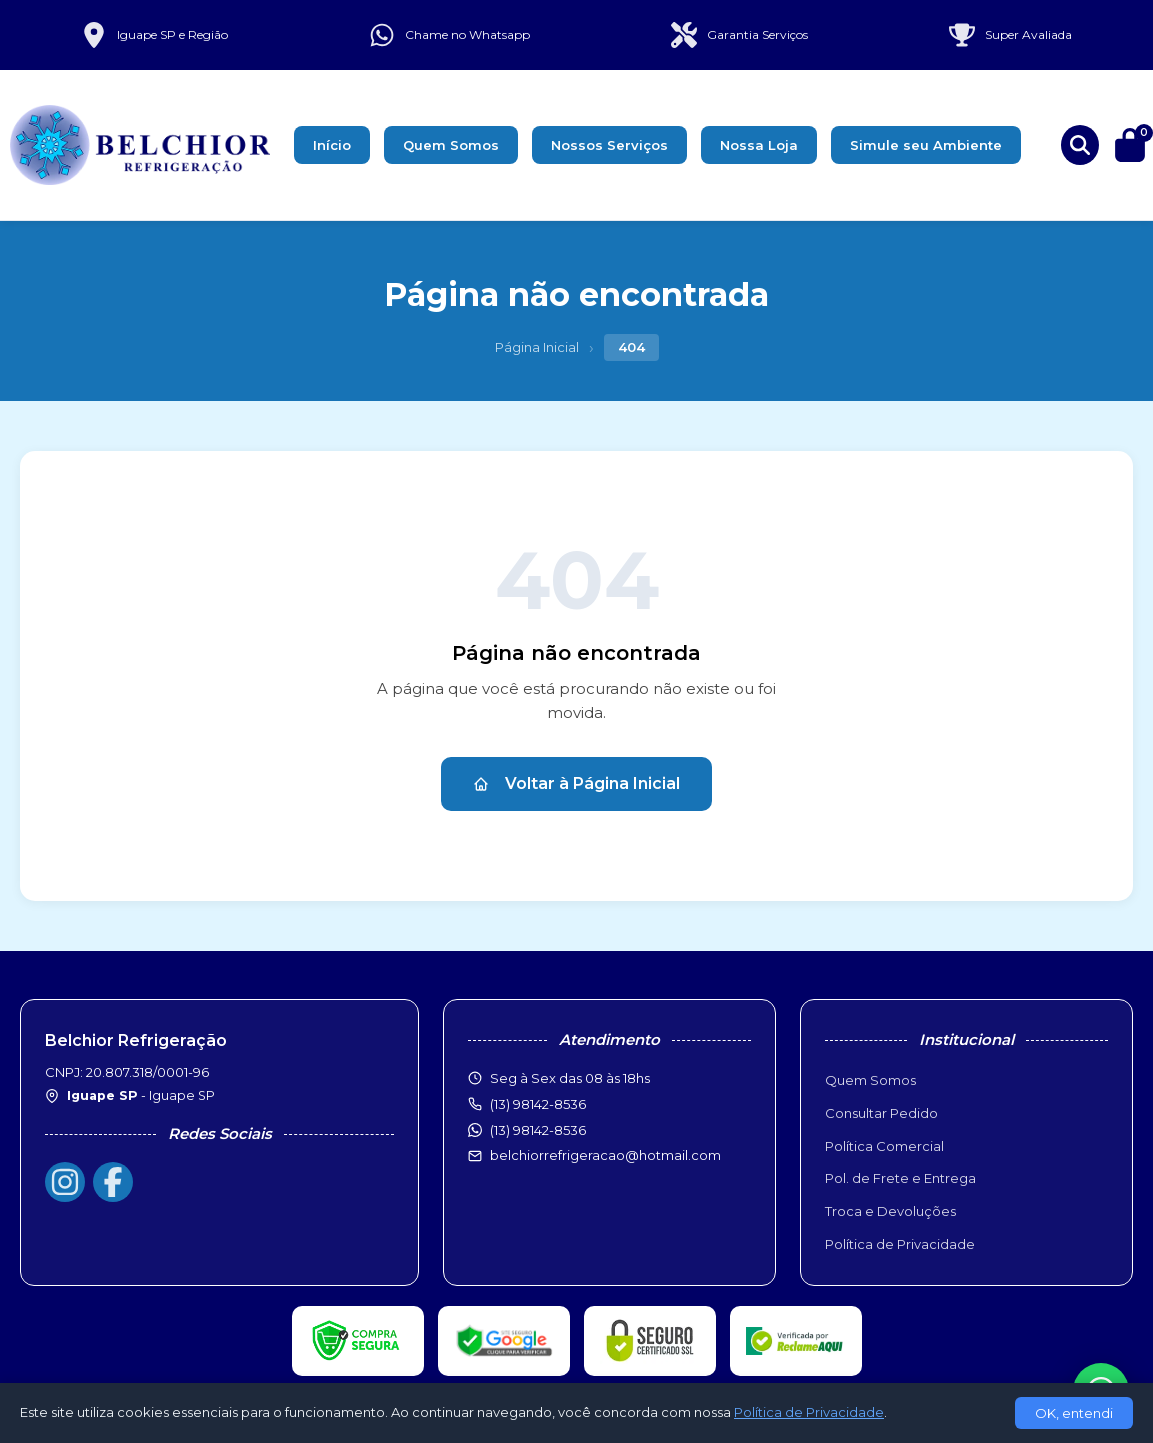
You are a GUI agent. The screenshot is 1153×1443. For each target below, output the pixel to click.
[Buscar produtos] (1080, 145)
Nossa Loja (759, 145)
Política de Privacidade (900, 1244)
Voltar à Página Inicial (576, 783)
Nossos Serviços (609, 145)
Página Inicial (537, 347)
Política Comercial (884, 1146)
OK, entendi (1074, 1413)
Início (332, 145)
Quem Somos (451, 145)
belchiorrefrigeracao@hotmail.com (605, 1155)
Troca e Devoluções (890, 1211)
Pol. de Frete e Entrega (900, 1178)
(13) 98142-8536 (538, 1130)
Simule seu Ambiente (926, 145)
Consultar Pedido (881, 1113)
